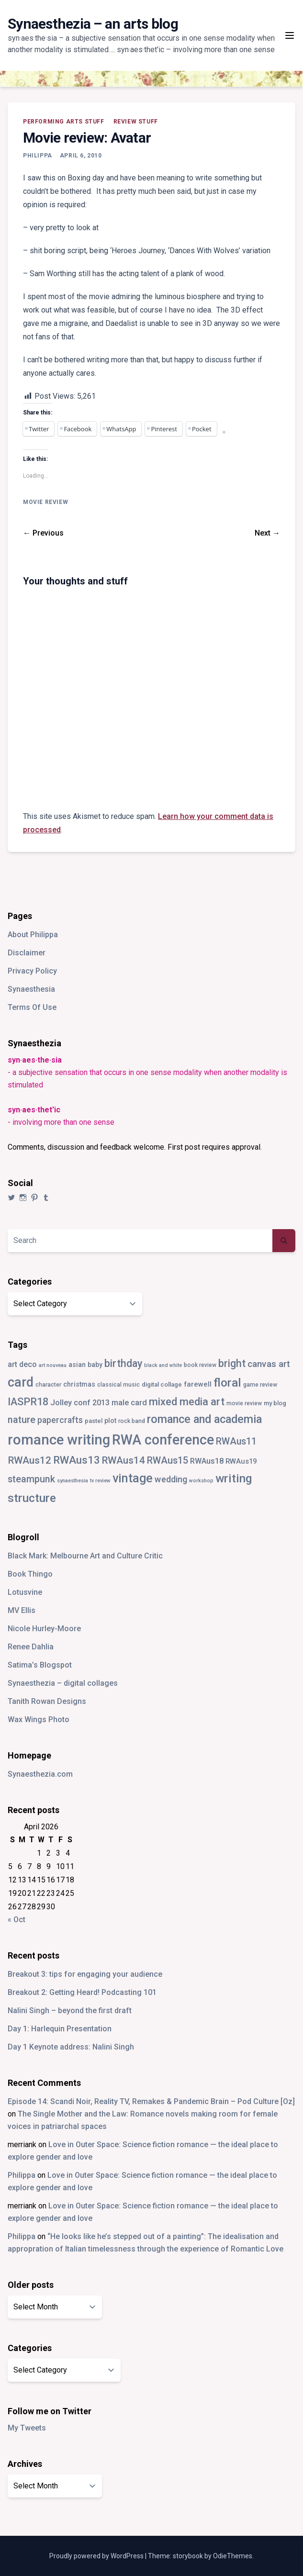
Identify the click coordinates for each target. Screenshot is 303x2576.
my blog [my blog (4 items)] (275, 1403)
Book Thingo (30, 1574)
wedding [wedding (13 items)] (171, 1479)
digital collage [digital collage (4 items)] (162, 1384)
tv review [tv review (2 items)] (100, 1481)
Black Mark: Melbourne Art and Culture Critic (85, 1555)
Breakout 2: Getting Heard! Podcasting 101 (82, 1992)
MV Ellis (21, 1610)
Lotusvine (25, 1592)
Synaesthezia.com (40, 1774)
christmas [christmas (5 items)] (79, 1384)
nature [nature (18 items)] (21, 1419)
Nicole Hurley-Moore (44, 1628)
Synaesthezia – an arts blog (93, 23)
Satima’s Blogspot (40, 1664)
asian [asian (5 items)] (77, 1364)
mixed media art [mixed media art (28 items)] (186, 1402)
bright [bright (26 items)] (232, 1363)
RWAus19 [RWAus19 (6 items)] (241, 1461)
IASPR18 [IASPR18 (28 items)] (28, 1402)
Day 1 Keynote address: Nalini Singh (71, 2046)
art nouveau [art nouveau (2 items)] (53, 1365)
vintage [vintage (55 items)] (132, 1478)
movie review (45, 502)
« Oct (16, 1919)
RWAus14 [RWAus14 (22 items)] (123, 1460)
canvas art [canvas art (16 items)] (268, 1363)
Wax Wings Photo (38, 1719)
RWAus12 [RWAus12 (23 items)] (29, 1460)
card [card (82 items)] (21, 1382)
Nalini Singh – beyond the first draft (70, 2010)
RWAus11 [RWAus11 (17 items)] (236, 1441)
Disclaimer (26, 952)
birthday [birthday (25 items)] (123, 1363)
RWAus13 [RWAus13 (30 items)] (76, 1460)
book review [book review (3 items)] (200, 1365)
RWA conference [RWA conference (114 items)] (163, 1440)
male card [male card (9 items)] (129, 1402)
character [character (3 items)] (48, 1384)
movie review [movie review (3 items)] (244, 1403)
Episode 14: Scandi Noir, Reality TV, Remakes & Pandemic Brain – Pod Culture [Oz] (151, 2101)
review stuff (135, 121)
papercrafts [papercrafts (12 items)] (60, 1420)
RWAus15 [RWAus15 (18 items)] (167, 1460)
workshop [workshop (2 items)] (201, 1481)
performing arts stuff (63, 121)
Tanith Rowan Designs (47, 1701)
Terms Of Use (32, 1007)
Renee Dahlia (31, 1646)
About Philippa (33, 934)
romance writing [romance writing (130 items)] (59, 1440)
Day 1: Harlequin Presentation (60, 2028)
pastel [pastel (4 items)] (93, 1420)
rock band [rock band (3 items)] (131, 1421)
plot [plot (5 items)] (110, 1420)
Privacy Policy (32, 970)
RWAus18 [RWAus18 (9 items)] (207, 1461)
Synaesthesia (31, 989)
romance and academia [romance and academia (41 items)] (204, 1419)
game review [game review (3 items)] (260, 1384)
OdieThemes (232, 2556)
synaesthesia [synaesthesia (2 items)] (72, 1481)
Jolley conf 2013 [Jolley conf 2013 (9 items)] (80, 1402)
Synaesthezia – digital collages (63, 1683)
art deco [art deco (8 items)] (22, 1364)
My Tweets (27, 2427)
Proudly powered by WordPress (97, 2556)
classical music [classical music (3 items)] (118, 1384)
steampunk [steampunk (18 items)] (31, 1479)
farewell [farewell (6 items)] (198, 1384)
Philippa (37, 155)
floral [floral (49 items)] (227, 1382)
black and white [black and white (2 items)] (163, 1365)
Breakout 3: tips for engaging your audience (85, 1974)
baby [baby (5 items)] (95, 1364)
